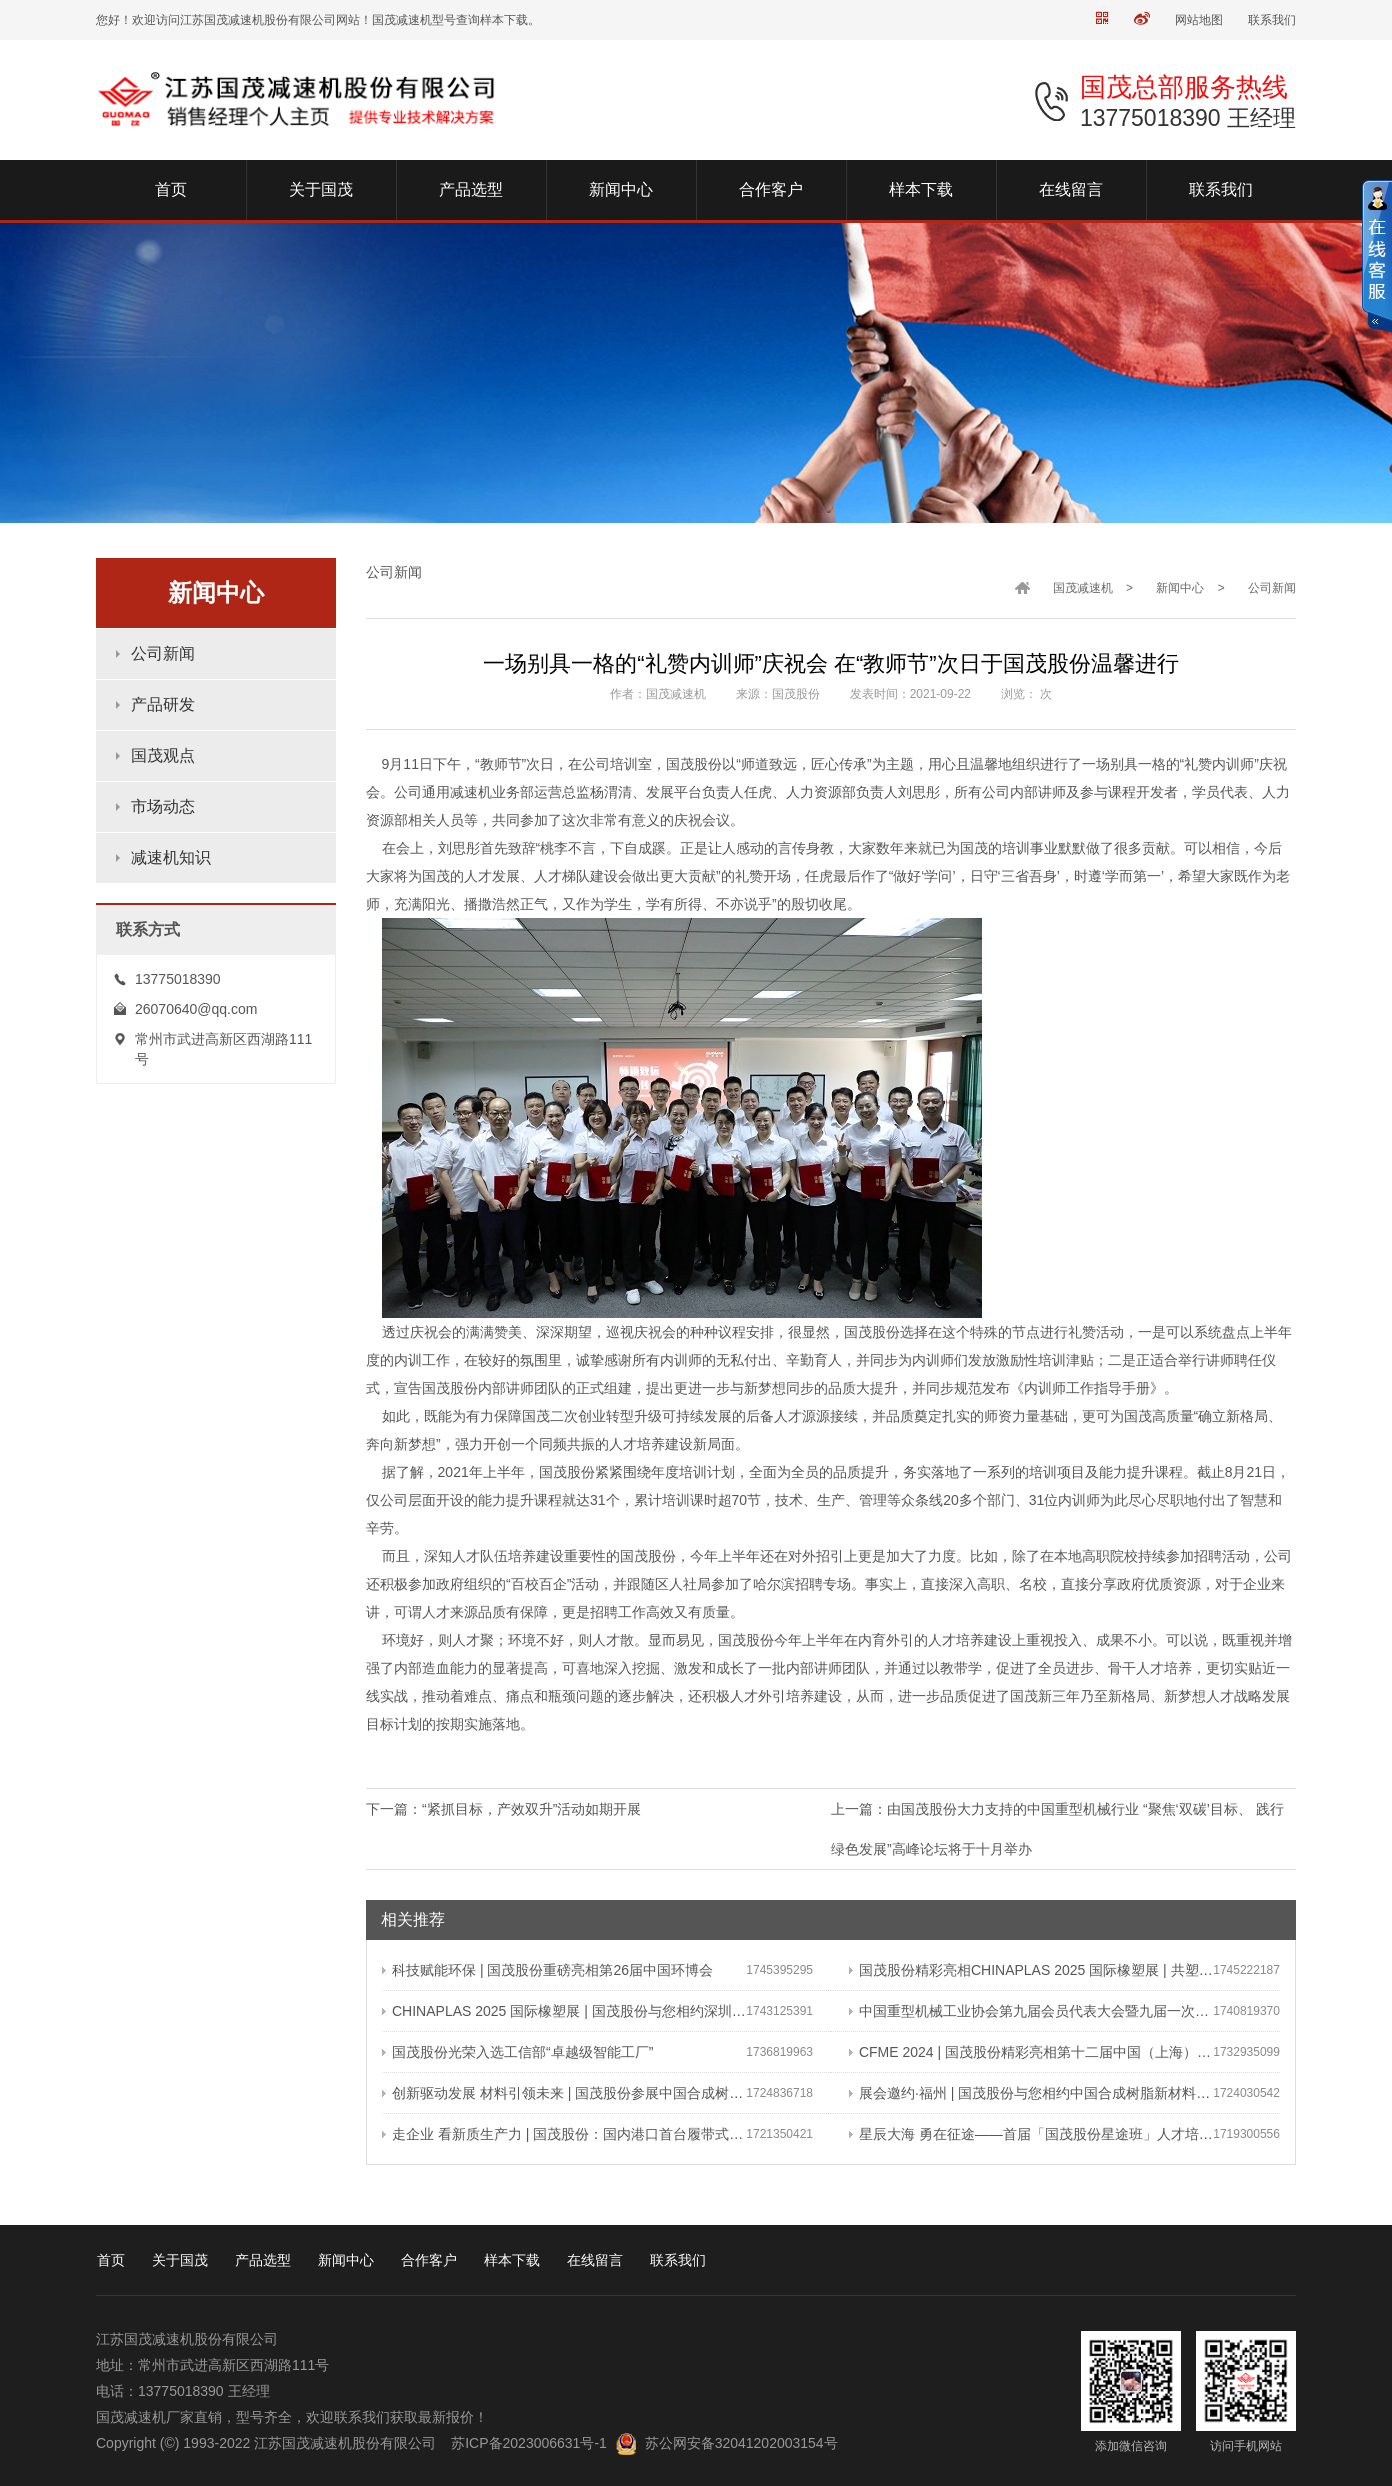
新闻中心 (1180, 588)
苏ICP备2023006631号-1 (529, 2443)
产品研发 (163, 704)
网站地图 (1199, 20)
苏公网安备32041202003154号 (741, 2443)
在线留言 (595, 2260)
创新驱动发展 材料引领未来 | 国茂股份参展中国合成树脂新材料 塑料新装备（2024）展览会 (564, 2093)
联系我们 (1272, 20)
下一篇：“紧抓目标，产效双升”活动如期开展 (503, 1809)
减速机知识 (171, 857)
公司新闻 (163, 653)
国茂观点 (163, 755)
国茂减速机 (1083, 588)
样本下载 (512, 2260)
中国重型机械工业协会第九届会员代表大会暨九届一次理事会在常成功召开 (1031, 2011)
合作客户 (429, 2260)
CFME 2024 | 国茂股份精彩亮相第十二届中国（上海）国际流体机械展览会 (1031, 2052)
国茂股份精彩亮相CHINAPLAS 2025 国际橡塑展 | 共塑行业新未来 (1031, 1970)
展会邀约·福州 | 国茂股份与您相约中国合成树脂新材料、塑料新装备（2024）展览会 (1031, 2093)
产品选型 (263, 2260)
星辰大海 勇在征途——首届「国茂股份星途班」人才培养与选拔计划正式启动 (1031, 2134)
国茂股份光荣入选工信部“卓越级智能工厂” (517, 2052)
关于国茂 (180, 2260)
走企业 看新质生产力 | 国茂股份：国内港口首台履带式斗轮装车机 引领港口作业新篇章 (564, 2134)
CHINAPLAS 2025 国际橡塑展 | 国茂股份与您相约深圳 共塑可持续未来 (564, 2011)
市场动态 (163, 806)
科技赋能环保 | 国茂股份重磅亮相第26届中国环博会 (547, 1970)
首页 (111, 2260)
